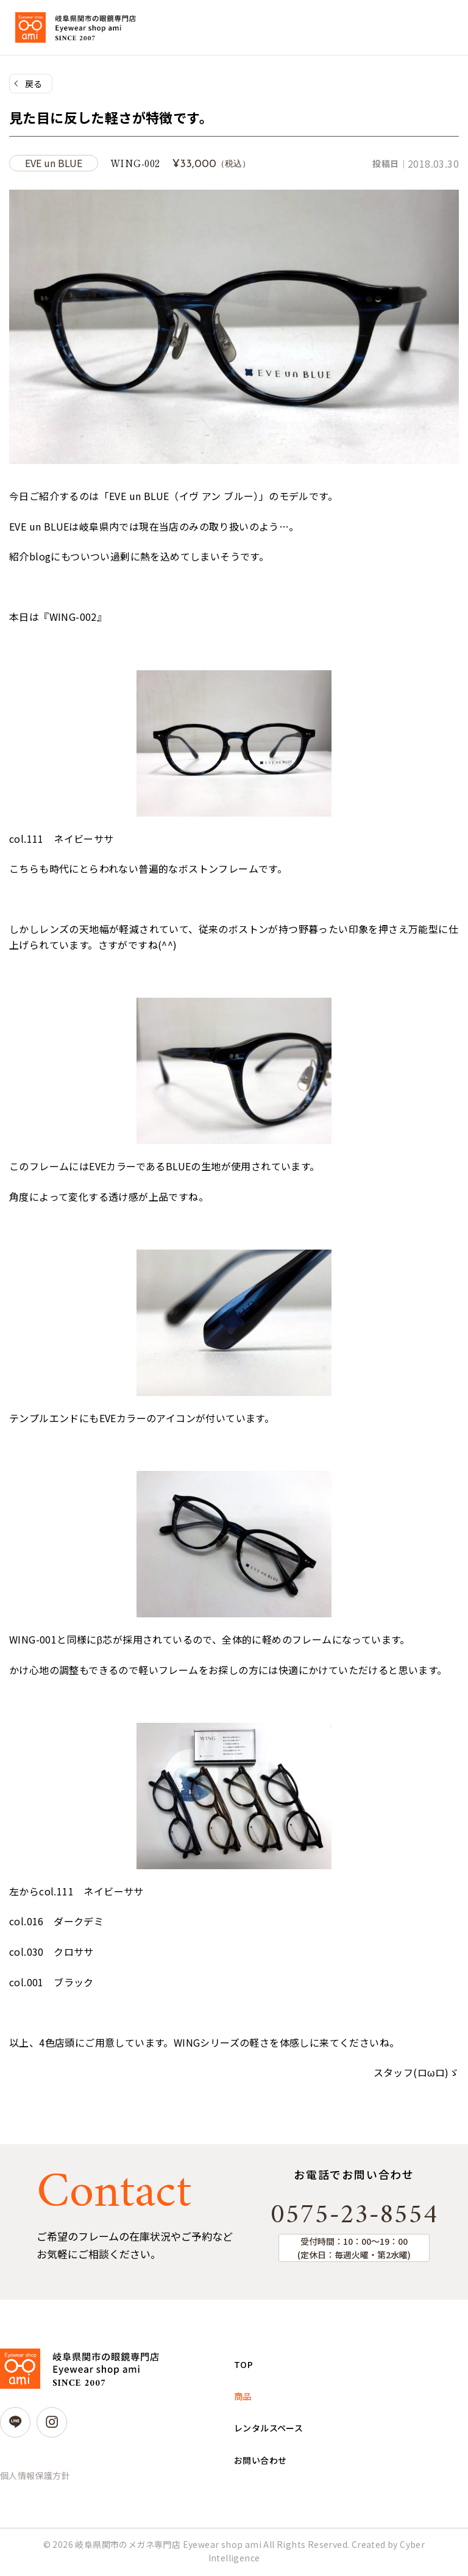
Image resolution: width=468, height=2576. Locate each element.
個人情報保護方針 (35, 2478)
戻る (34, 83)
